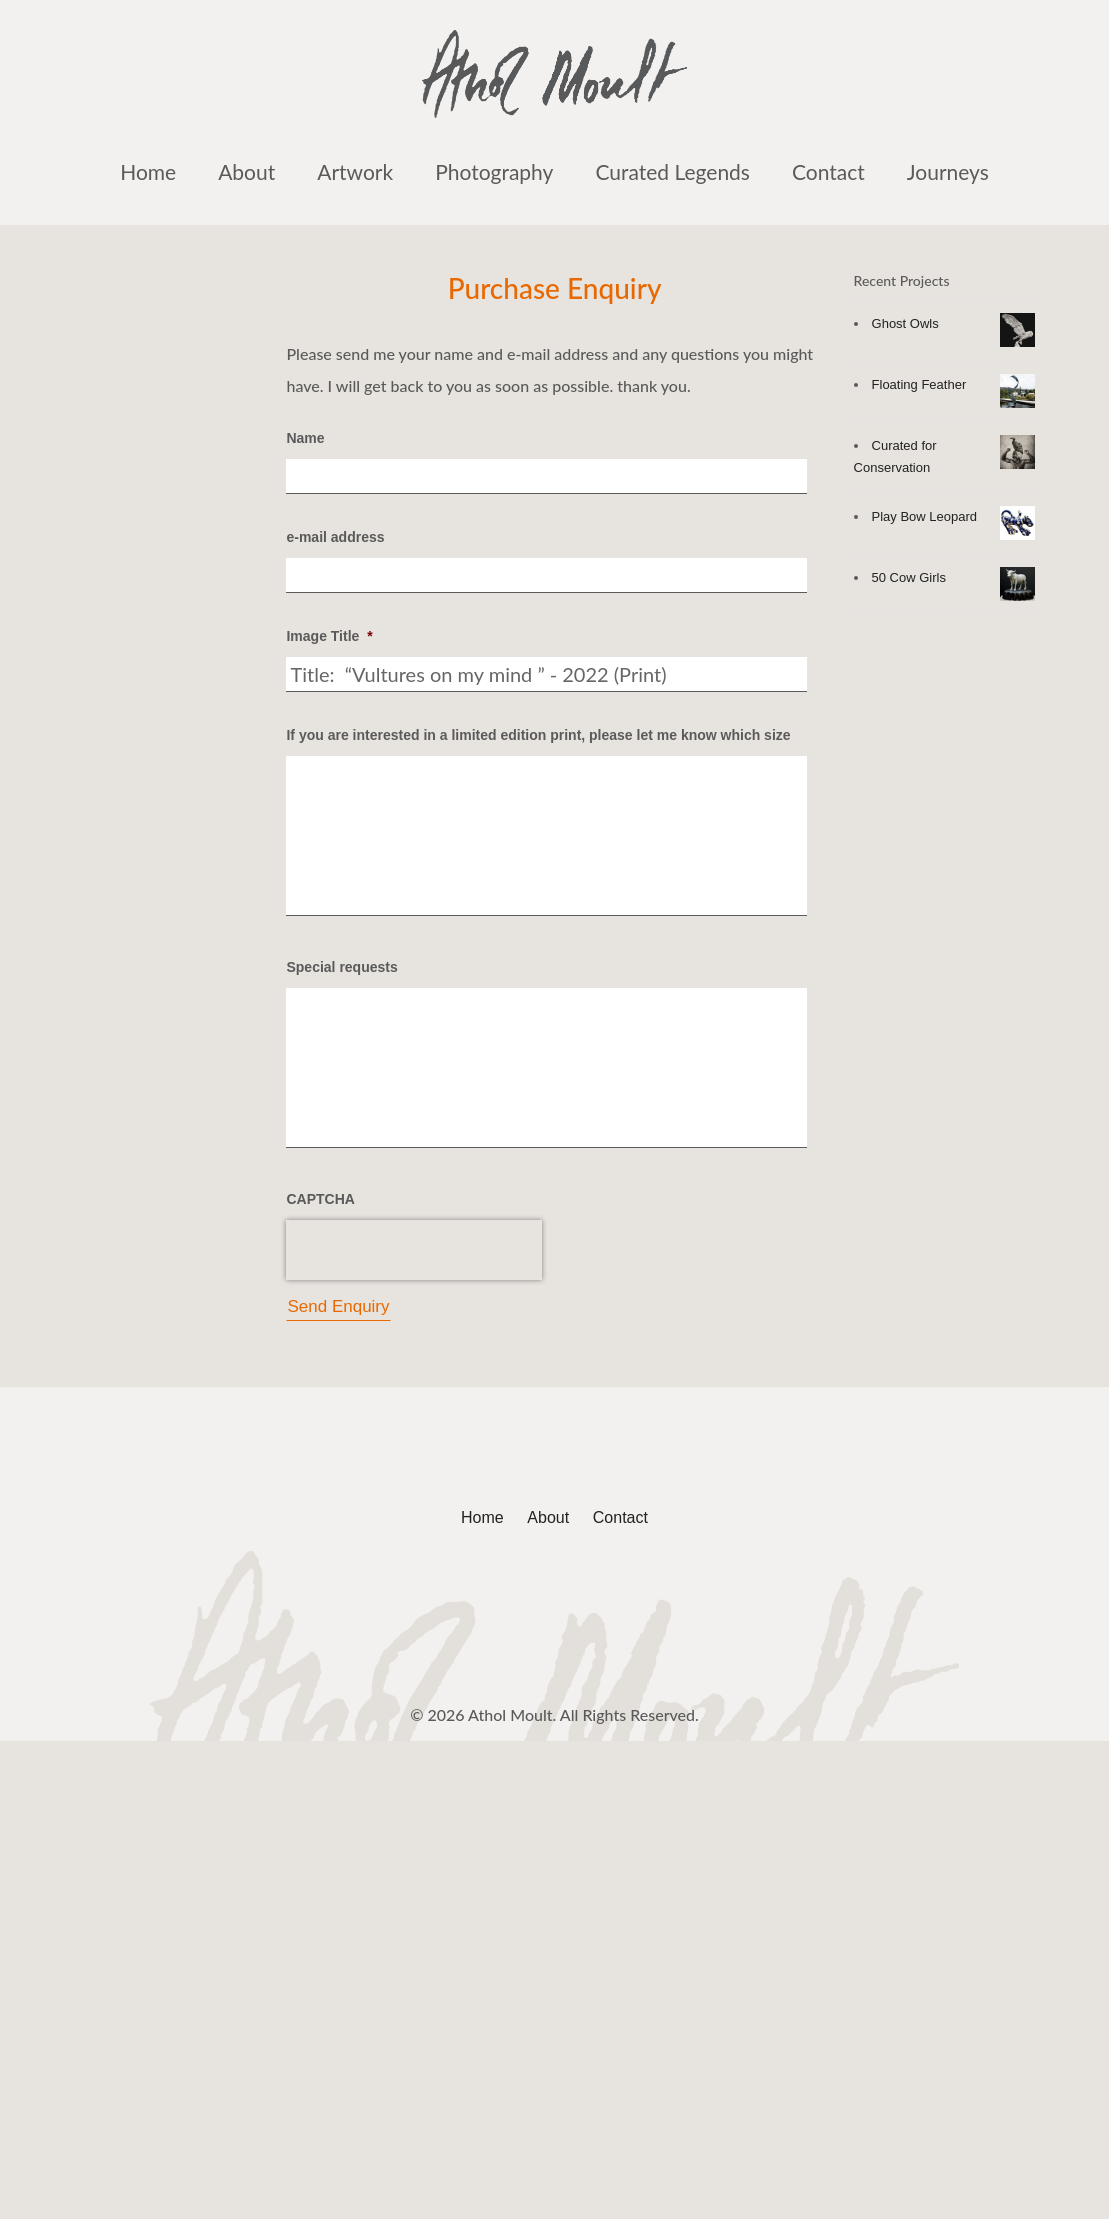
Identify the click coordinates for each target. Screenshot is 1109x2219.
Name (305, 438)
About (246, 171)
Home (148, 171)
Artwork (355, 171)
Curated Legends (672, 171)
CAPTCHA (320, 1199)
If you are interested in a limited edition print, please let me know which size (538, 735)
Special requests (341, 967)
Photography (494, 171)
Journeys (948, 171)
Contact (828, 171)
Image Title (329, 636)
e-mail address (335, 537)
